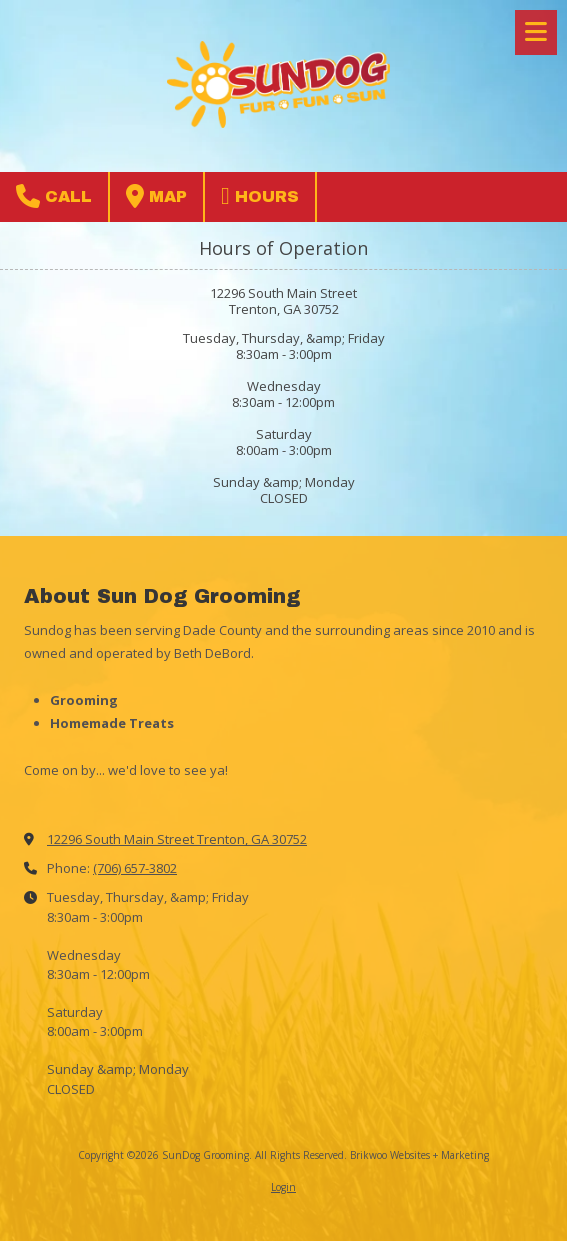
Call (54, 196)
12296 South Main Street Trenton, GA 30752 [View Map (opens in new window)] (177, 839)
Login (283, 1187)
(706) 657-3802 (135, 868)
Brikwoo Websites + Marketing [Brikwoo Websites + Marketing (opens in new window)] (419, 1155)
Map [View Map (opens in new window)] (156, 196)
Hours (260, 196)
